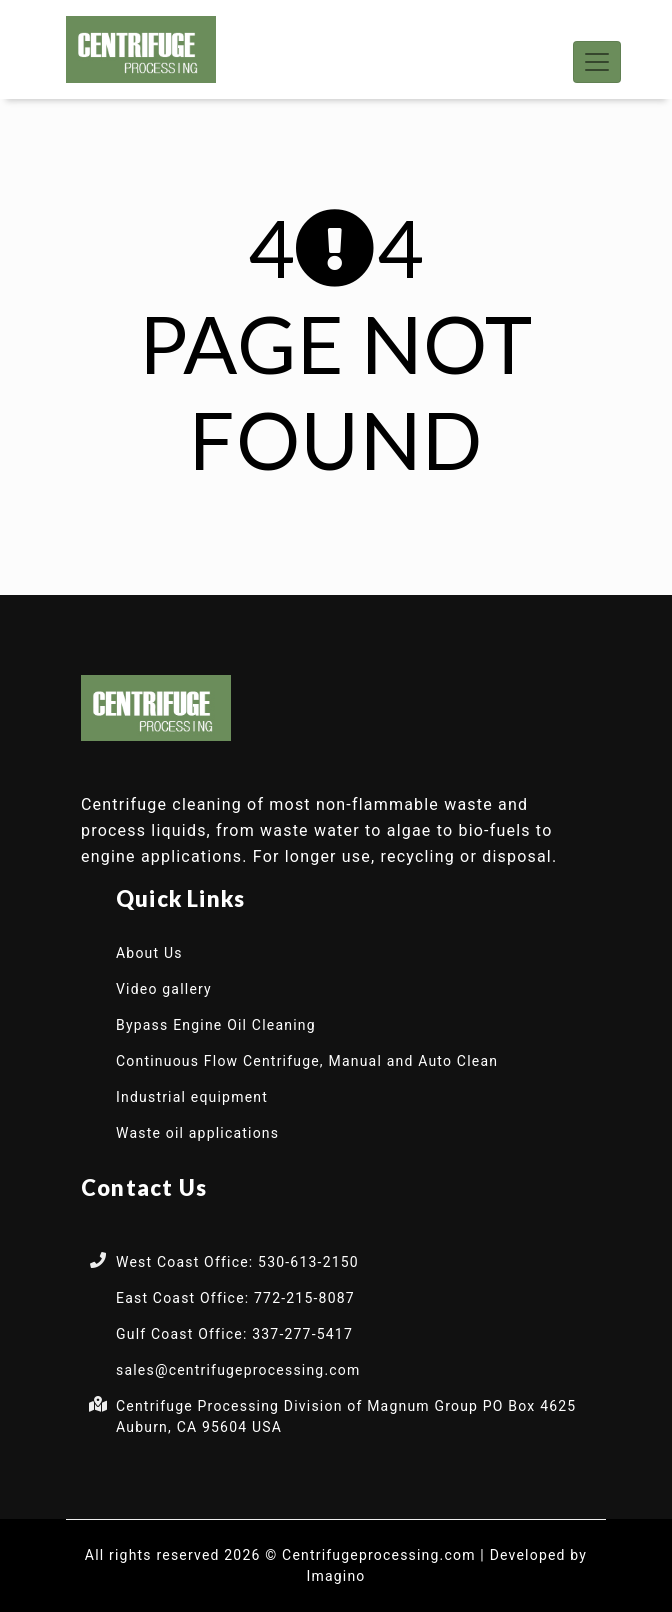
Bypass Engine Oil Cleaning (216, 1025)
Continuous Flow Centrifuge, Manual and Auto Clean (307, 1061)
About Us (149, 953)
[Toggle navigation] (597, 62)
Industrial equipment (192, 1097)
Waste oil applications (197, 1133)
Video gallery (164, 989)
